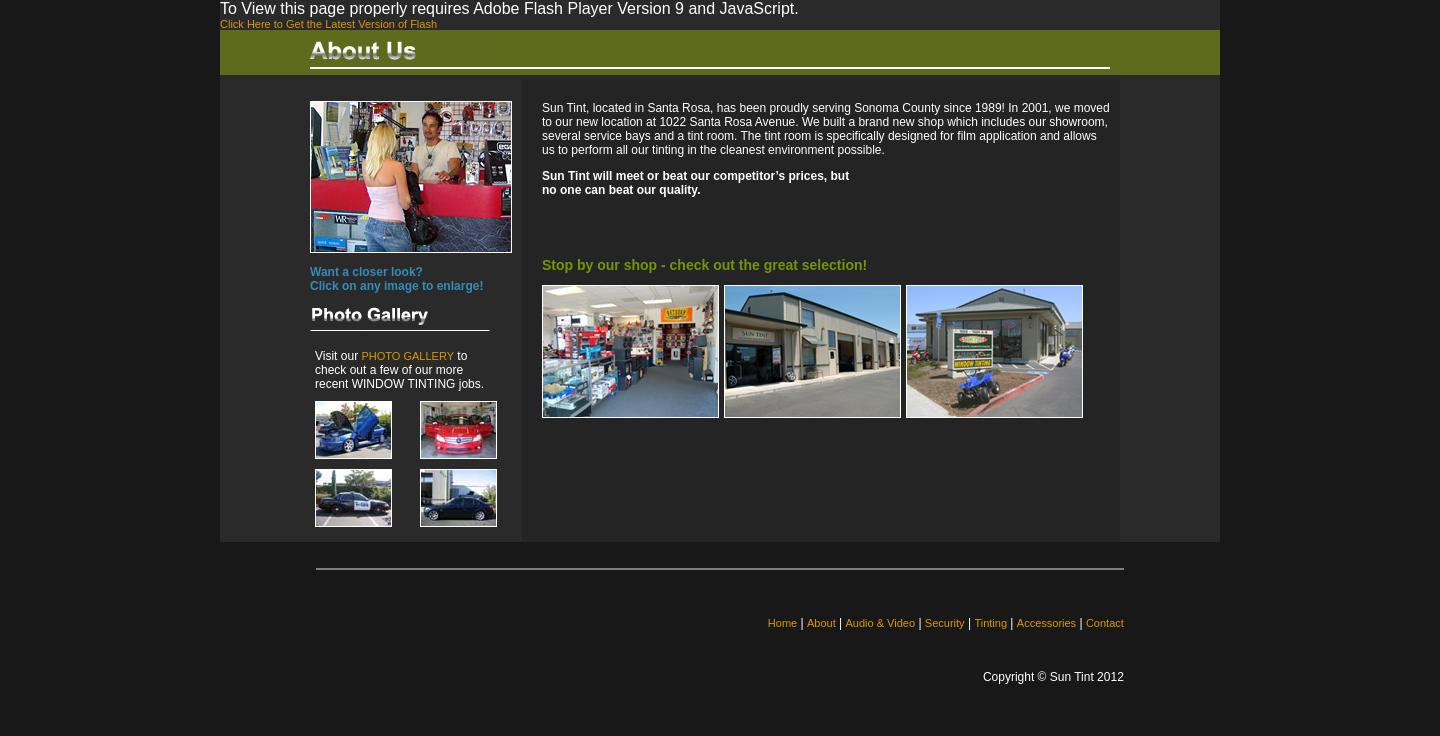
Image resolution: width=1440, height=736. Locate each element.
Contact (1105, 623)
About (821, 623)
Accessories (1046, 623)
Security (945, 623)
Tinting (990, 623)
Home (782, 623)
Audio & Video (881, 623)
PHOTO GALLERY (407, 356)
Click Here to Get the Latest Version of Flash (328, 24)
